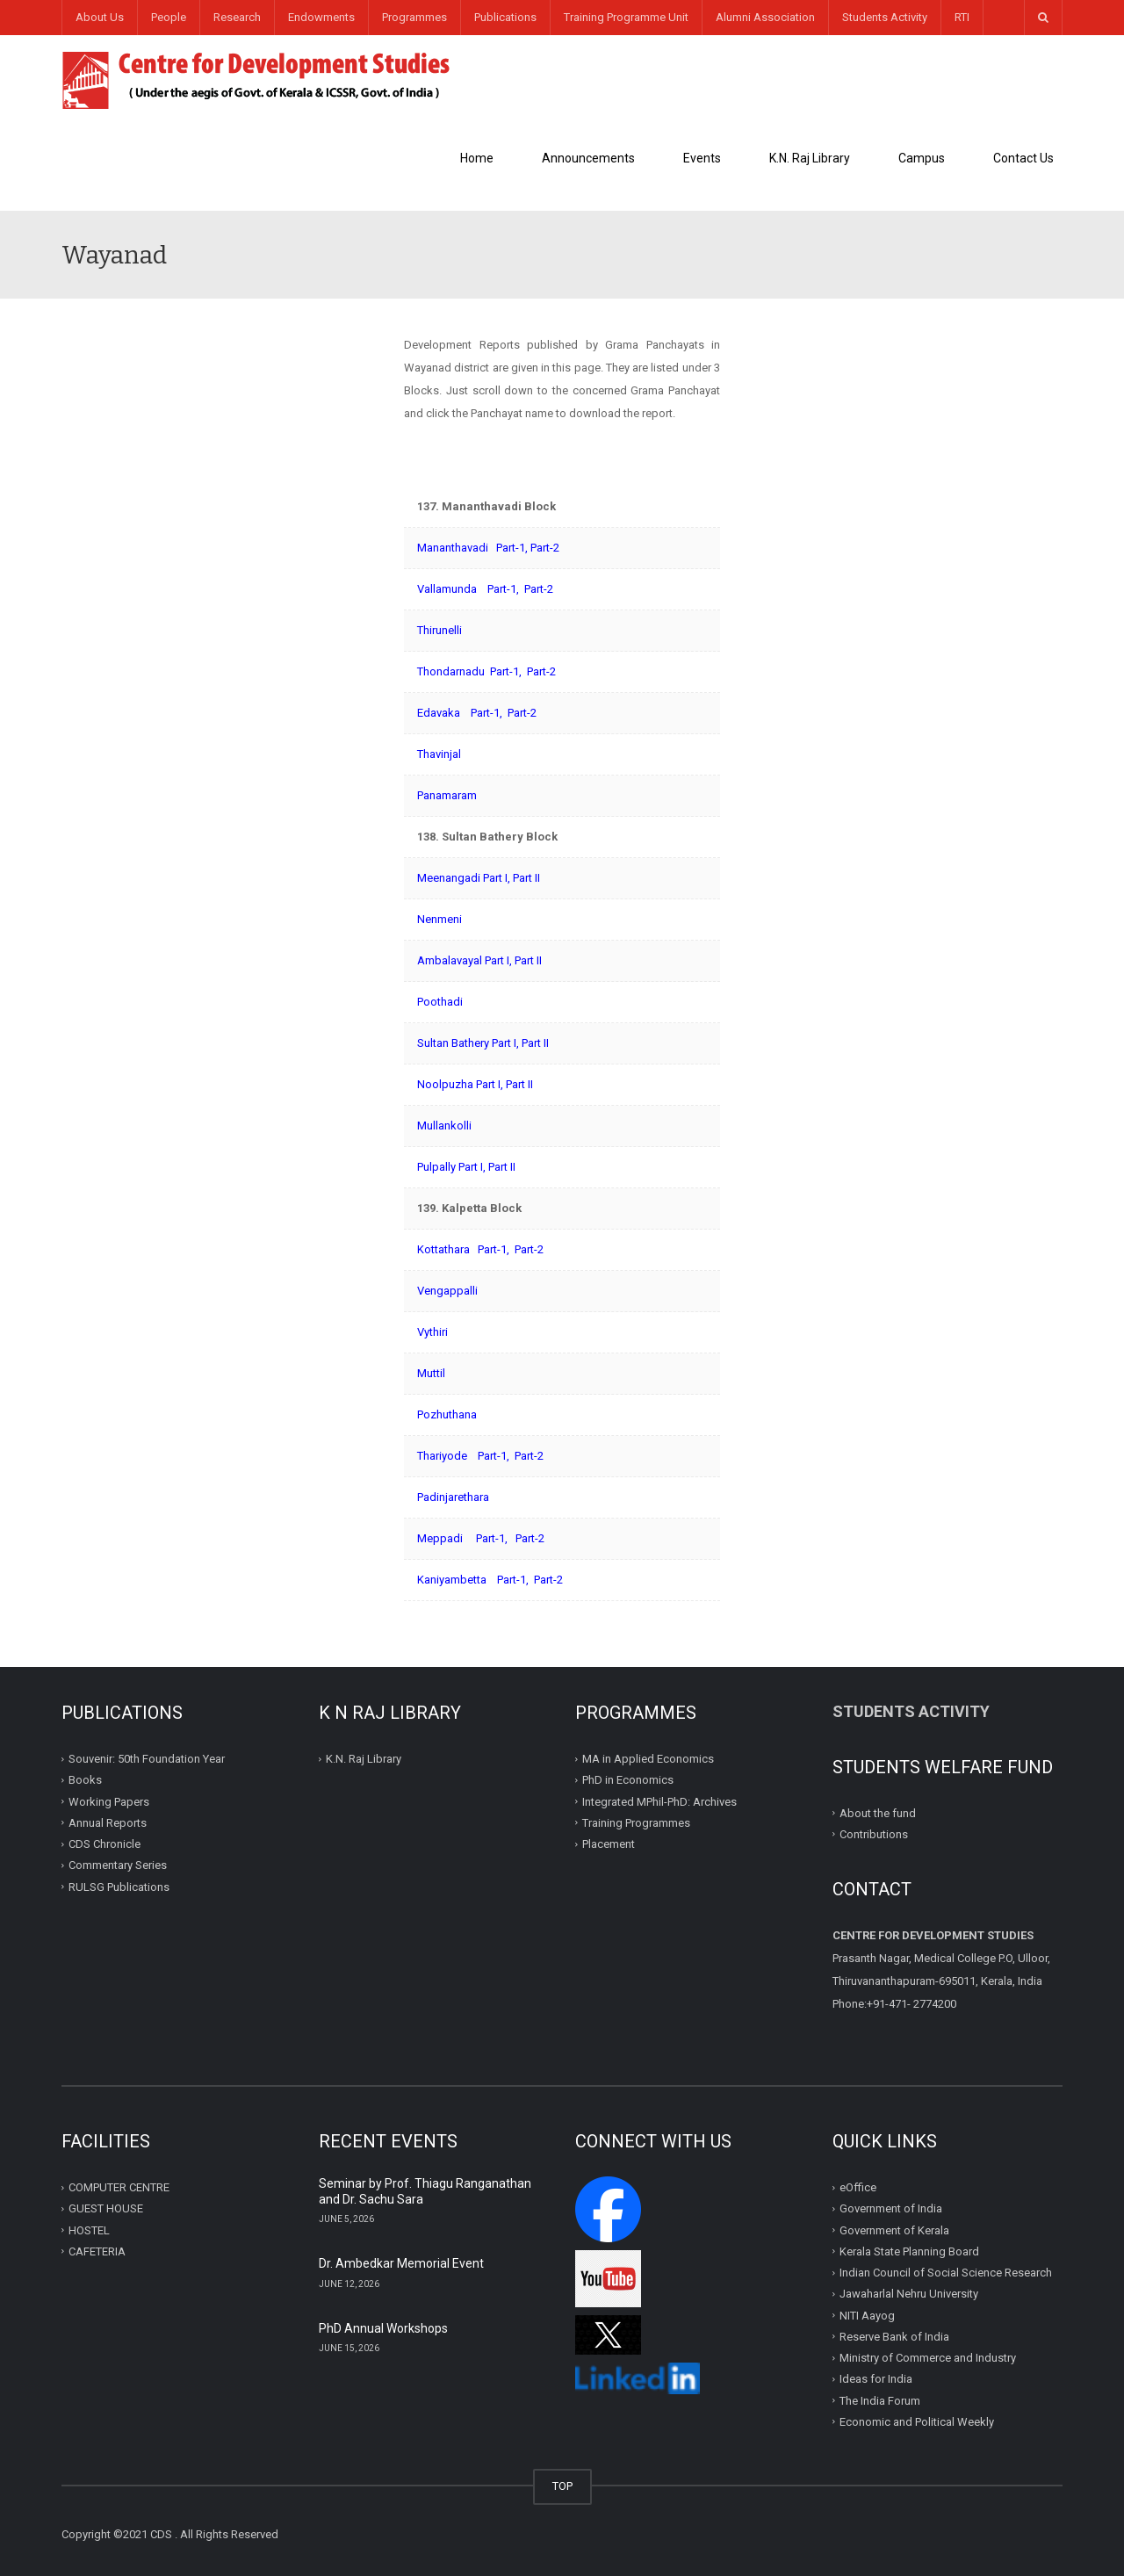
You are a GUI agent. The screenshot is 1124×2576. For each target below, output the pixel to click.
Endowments (321, 17)
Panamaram (447, 795)
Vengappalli (447, 1290)
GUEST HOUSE (105, 2208)
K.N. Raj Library (809, 158)
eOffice (857, 2187)
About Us (100, 17)
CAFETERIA (97, 2251)
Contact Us (1023, 158)
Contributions (875, 1834)
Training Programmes (636, 1822)
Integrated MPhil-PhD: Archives (659, 1801)
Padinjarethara (453, 1497)
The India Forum (879, 2399)
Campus (921, 158)
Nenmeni (439, 919)
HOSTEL (89, 2229)
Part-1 (510, 547)
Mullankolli (444, 1125)
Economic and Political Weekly (916, 2421)
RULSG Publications (118, 1886)
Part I (495, 877)
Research (237, 17)
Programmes (414, 17)
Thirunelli (439, 630)
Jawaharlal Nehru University (908, 2293)
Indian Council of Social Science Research (945, 2272)
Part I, (498, 960)
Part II (526, 877)
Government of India (890, 2208)
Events (702, 158)
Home (477, 158)
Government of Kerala (894, 2229)
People (168, 17)
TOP (562, 2486)
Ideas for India (875, 2378)
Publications (505, 17)
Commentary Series (117, 1865)
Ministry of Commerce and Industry (927, 2357)
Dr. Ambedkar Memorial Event (401, 2263)
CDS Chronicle (104, 1844)
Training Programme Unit (626, 17)
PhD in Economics (628, 1779)
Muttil (431, 1373)
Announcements (588, 158)
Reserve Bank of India (894, 2336)
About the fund (877, 1812)
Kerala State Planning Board (909, 2251)
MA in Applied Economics (648, 1758)
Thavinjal (439, 754)
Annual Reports (107, 1822)
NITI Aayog (867, 2314)
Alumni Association (765, 17)
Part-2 (544, 547)
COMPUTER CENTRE (118, 2187)
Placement (608, 1844)
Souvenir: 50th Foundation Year (146, 1758)
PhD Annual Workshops (383, 2328)
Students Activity (884, 17)
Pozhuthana (447, 1414)
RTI (962, 17)
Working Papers (108, 1801)
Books (85, 1779)
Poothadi (440, 1001)
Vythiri (432, 1332)
